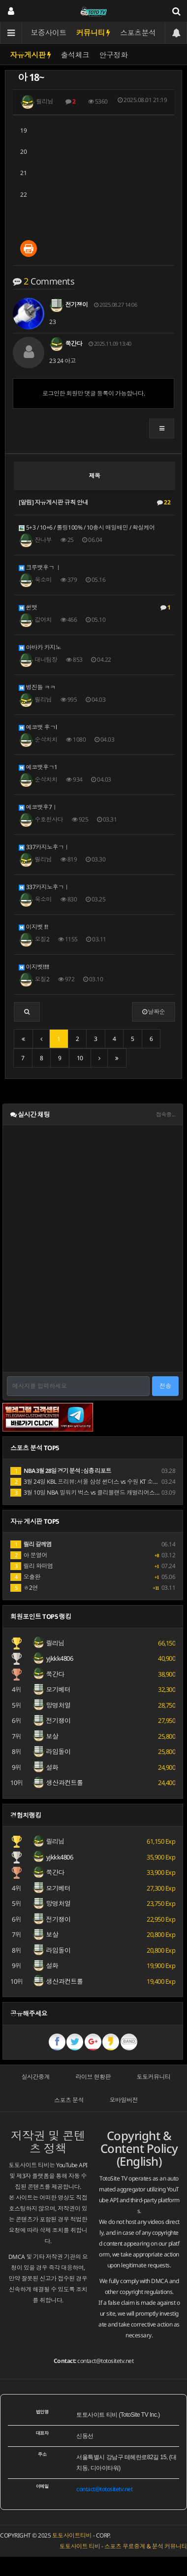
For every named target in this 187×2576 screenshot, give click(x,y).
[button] (162, 428)
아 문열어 (28, 1555)
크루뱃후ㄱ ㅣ (40, 567)
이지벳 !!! (33, 927)
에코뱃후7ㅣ (38, 807)
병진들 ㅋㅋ (37, 687)
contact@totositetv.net (105, 2361)
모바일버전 (124, 2100)
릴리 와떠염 (31, 1566)
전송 (165, 1386)
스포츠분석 (138, 32)
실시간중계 (36, 2077)
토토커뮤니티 (154, 2077)
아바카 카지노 (40, 647)
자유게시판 (30, 55)
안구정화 (113, 55)
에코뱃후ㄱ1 (38, 767)
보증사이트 (49, 32)
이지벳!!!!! (34, 967)
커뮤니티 (93, 32)
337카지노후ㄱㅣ (44, 847)
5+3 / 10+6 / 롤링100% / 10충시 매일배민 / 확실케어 (87, 527)
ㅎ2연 (24, 1587)
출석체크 (75, 55)
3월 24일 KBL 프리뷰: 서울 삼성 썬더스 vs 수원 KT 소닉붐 (87, 1481)
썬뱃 (94, 607)
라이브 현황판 (93, 2077)
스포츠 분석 (69, 2100)
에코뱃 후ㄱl (38, 727)
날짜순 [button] (153, 1011)
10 (80, 1058)
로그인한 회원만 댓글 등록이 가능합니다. (93, 393)
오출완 (25, 1577)
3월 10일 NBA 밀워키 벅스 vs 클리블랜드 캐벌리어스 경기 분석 (95, 1492)
